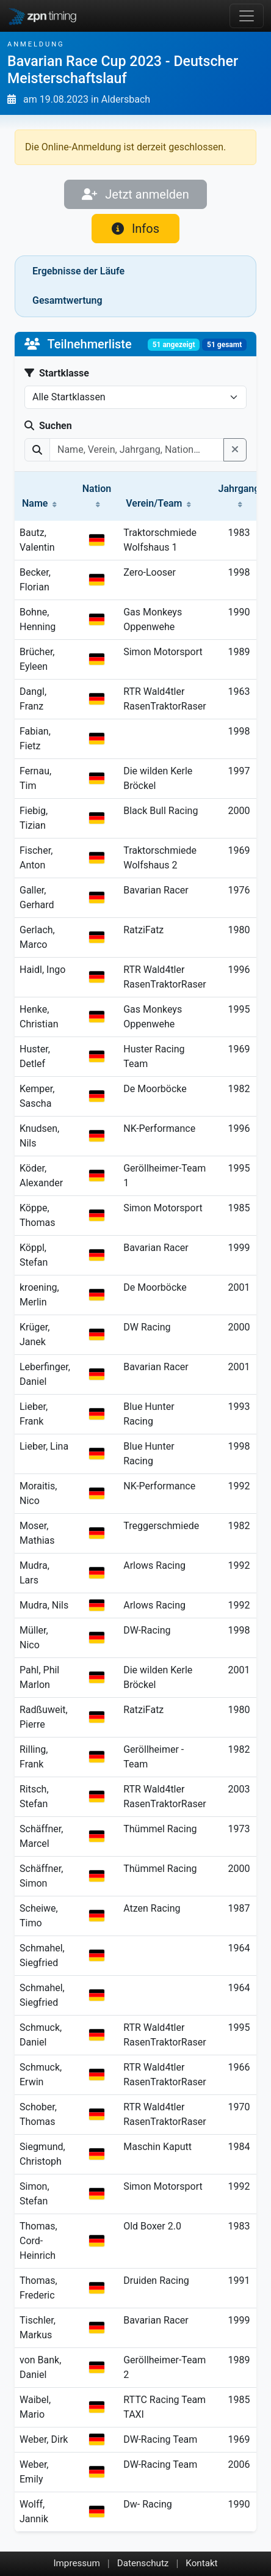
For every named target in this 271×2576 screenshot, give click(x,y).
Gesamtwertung (67, 300)
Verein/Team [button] (158, 503)
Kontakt (201, 2563)
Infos (135, 228)
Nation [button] (96, 495)
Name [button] (39, 503)
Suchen (48, 425)
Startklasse (56, 373)
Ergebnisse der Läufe (78, 271)
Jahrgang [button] (239, 495)
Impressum (76, 2563)
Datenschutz (143, 2563)
